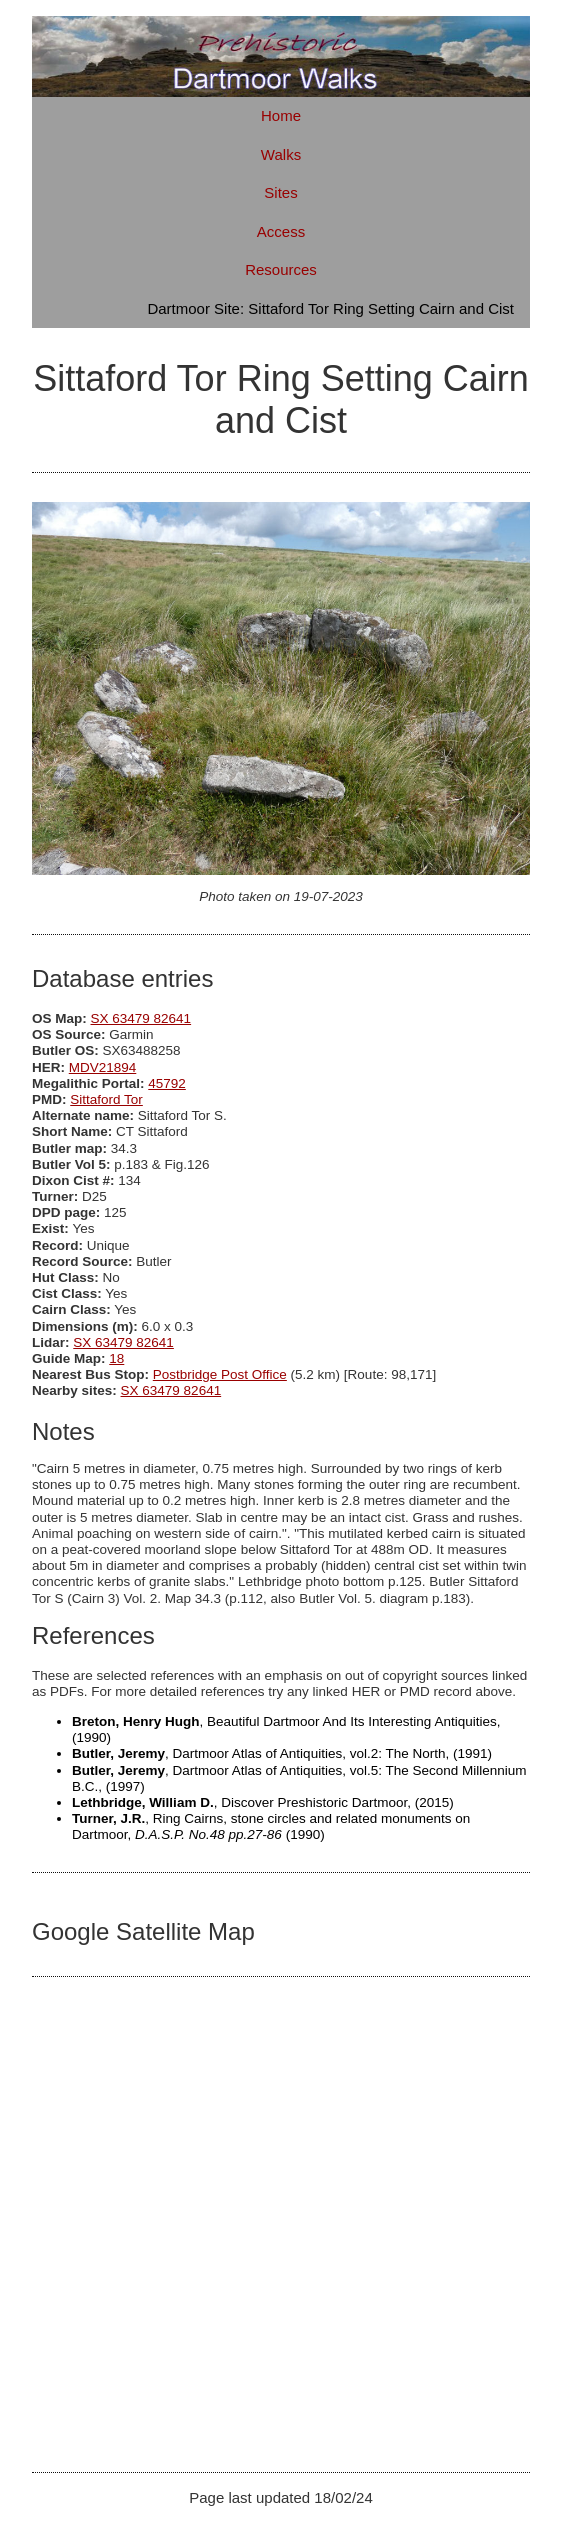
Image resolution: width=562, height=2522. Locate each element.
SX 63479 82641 (141, 1018)
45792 (167, 1083)
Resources (281, 269)
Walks (281, 154)
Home (281, 115)
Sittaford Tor (106, 1099)
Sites (280, 192)
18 (116, 1358)
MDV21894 (103, 1067)
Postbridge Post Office (220, 1374)
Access (281, 231)
